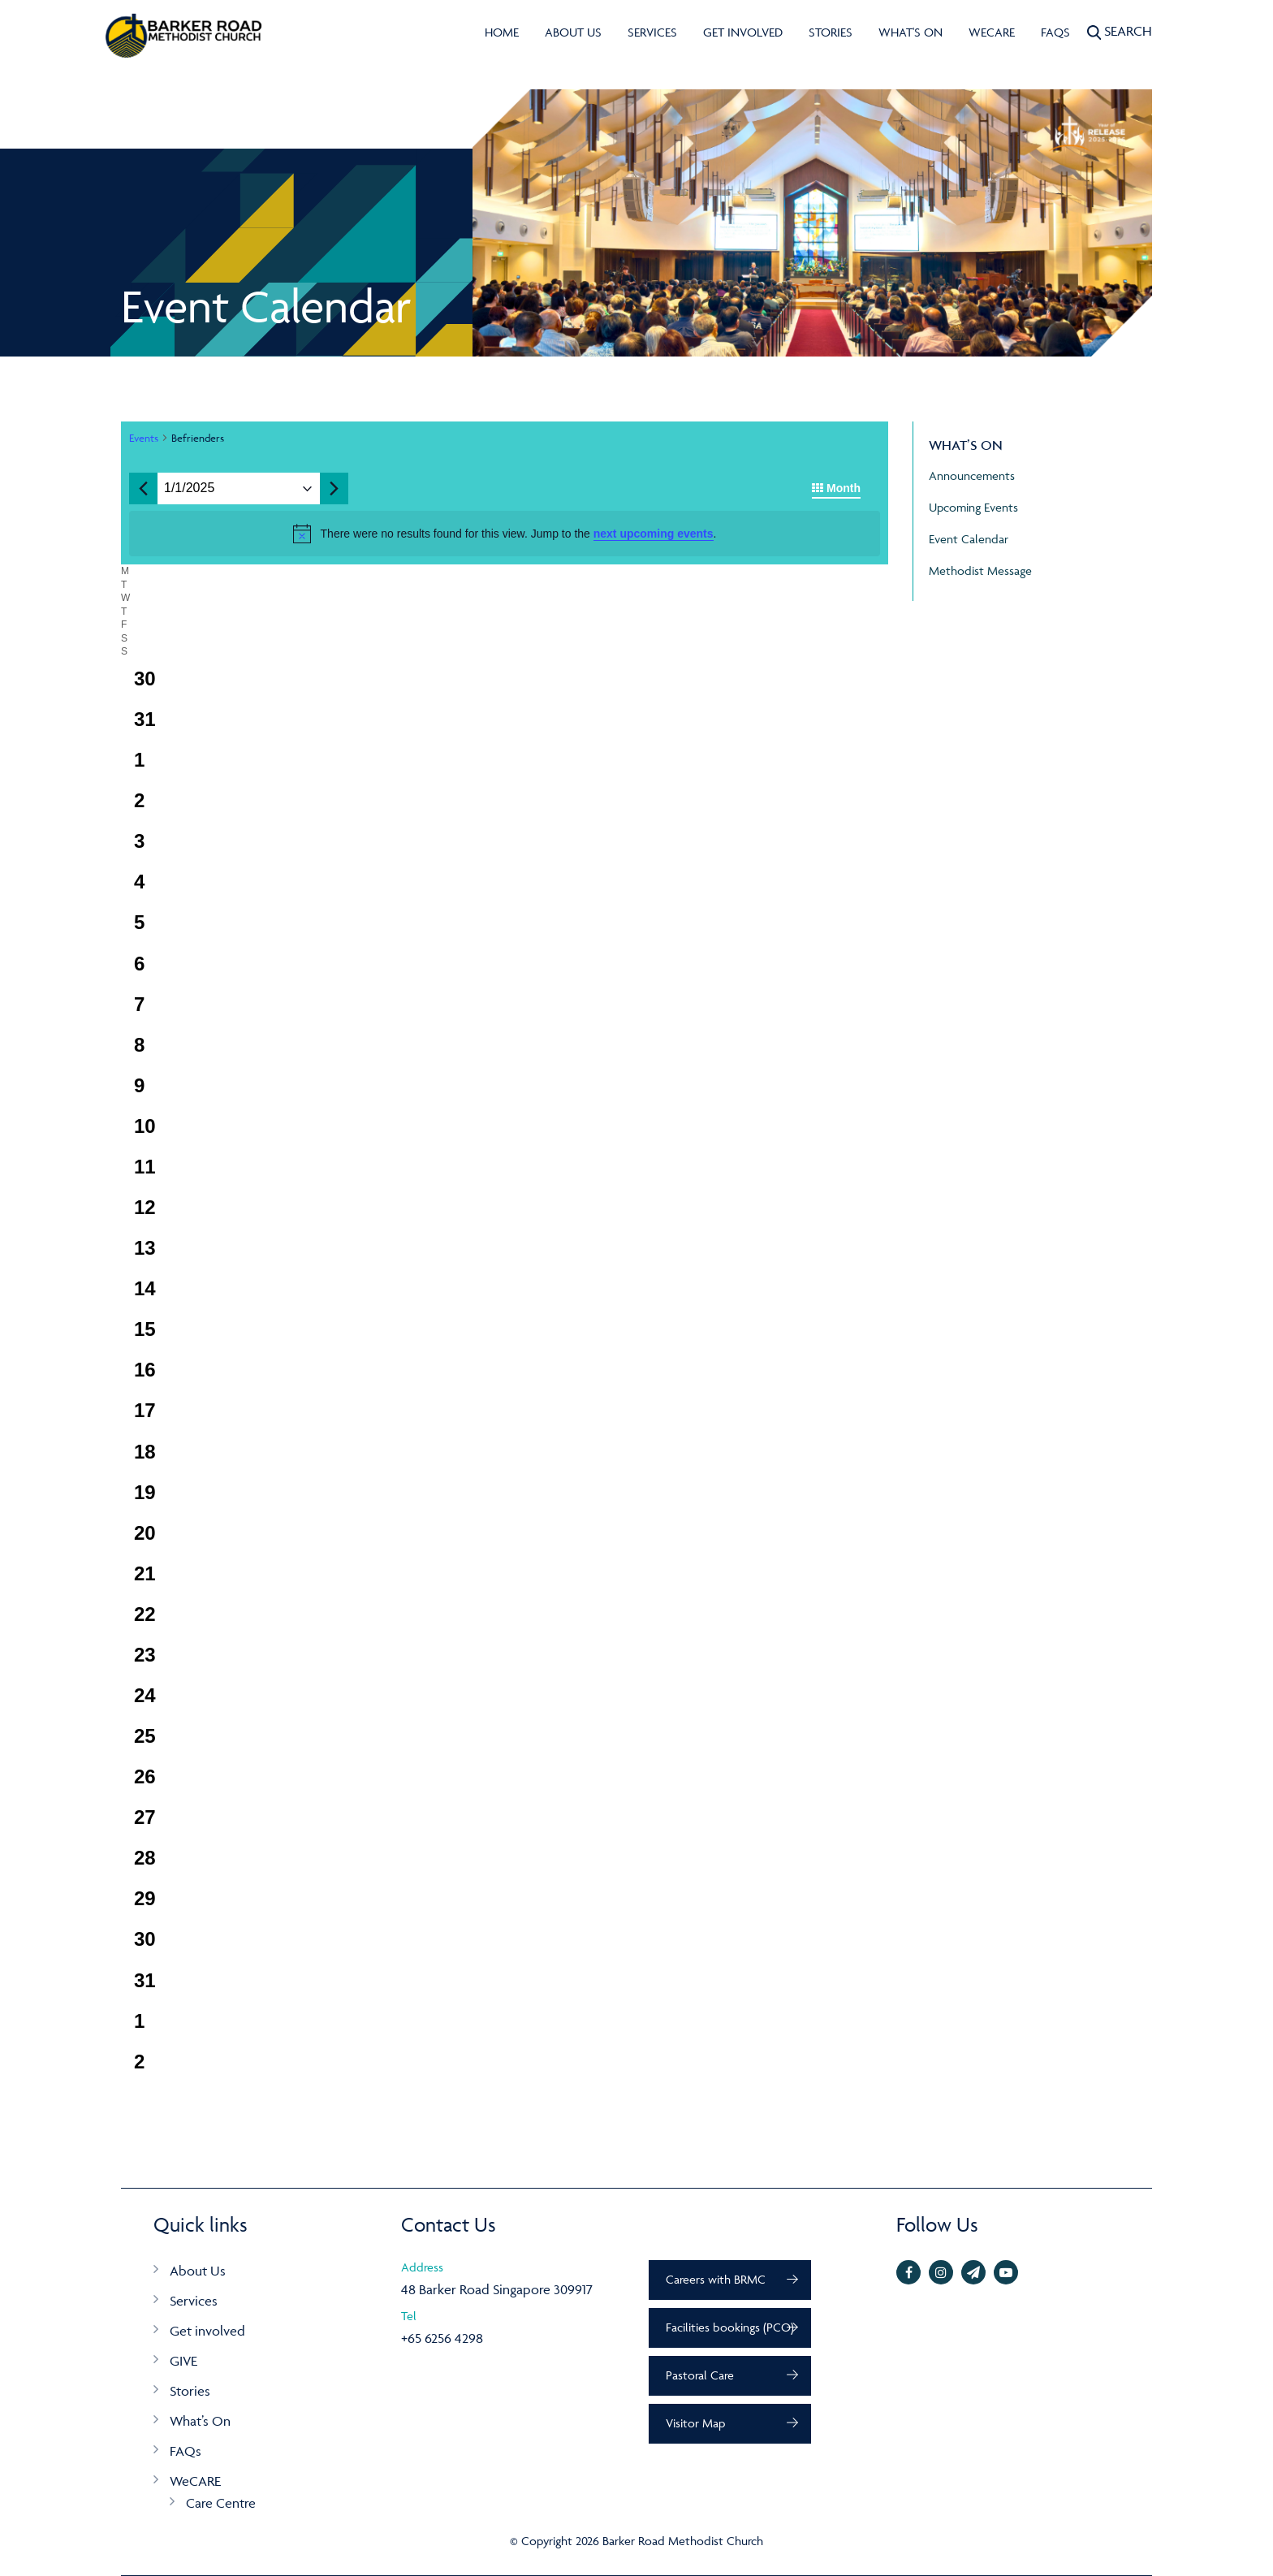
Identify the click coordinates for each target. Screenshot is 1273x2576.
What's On (910, 32)
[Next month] (334, 489)
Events (143, 437)
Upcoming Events (973, 507)
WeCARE (992, 32)
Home (502, 32)
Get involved (743, 32)
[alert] (504, 533)
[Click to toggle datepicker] (189, 488)
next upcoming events (653, 533)
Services (652, 32)
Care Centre (221, 2503)
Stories (830, 32)
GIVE (183, 2361)
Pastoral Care (700, 2375)
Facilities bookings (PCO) (730, 2327)
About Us (573, 32)
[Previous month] (143, 489)
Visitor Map (695, 2423)
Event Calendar (968, 539)
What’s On (200, 2421)
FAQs (1055, 32)
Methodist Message (980, 570)
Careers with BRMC (716, 2279)
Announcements (972, 475)
